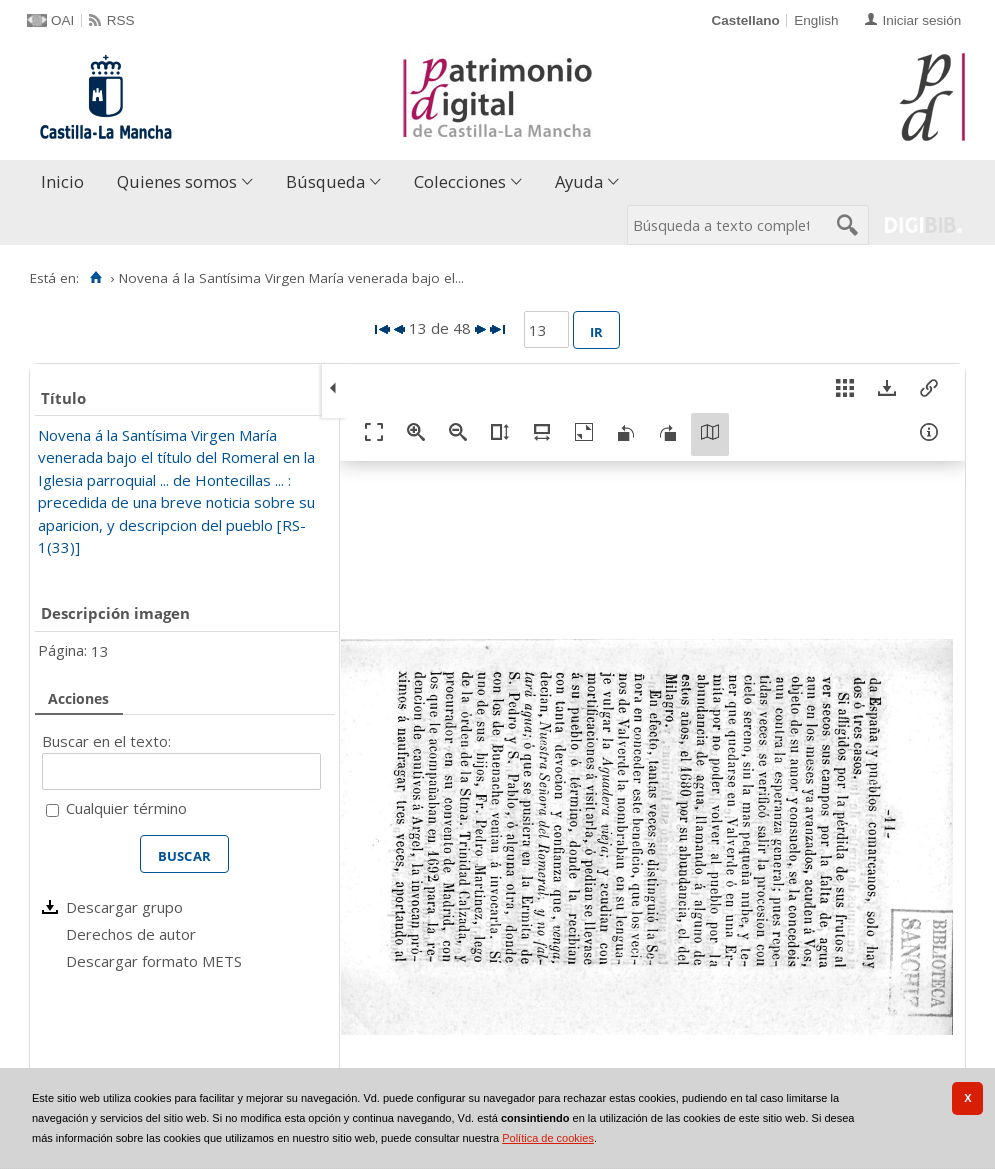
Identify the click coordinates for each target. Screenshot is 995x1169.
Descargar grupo (124, 907)
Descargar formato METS (154, 961)
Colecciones (460, 181)
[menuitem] (67, 182)
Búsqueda (325, 181)
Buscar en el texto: (106, 741)
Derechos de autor (131, 934)
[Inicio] (95, 278)
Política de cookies (548, 1138)
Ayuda (579, 181)
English (816, 20)
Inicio (62, 181)
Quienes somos (177, 181)
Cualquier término (126, 808)
